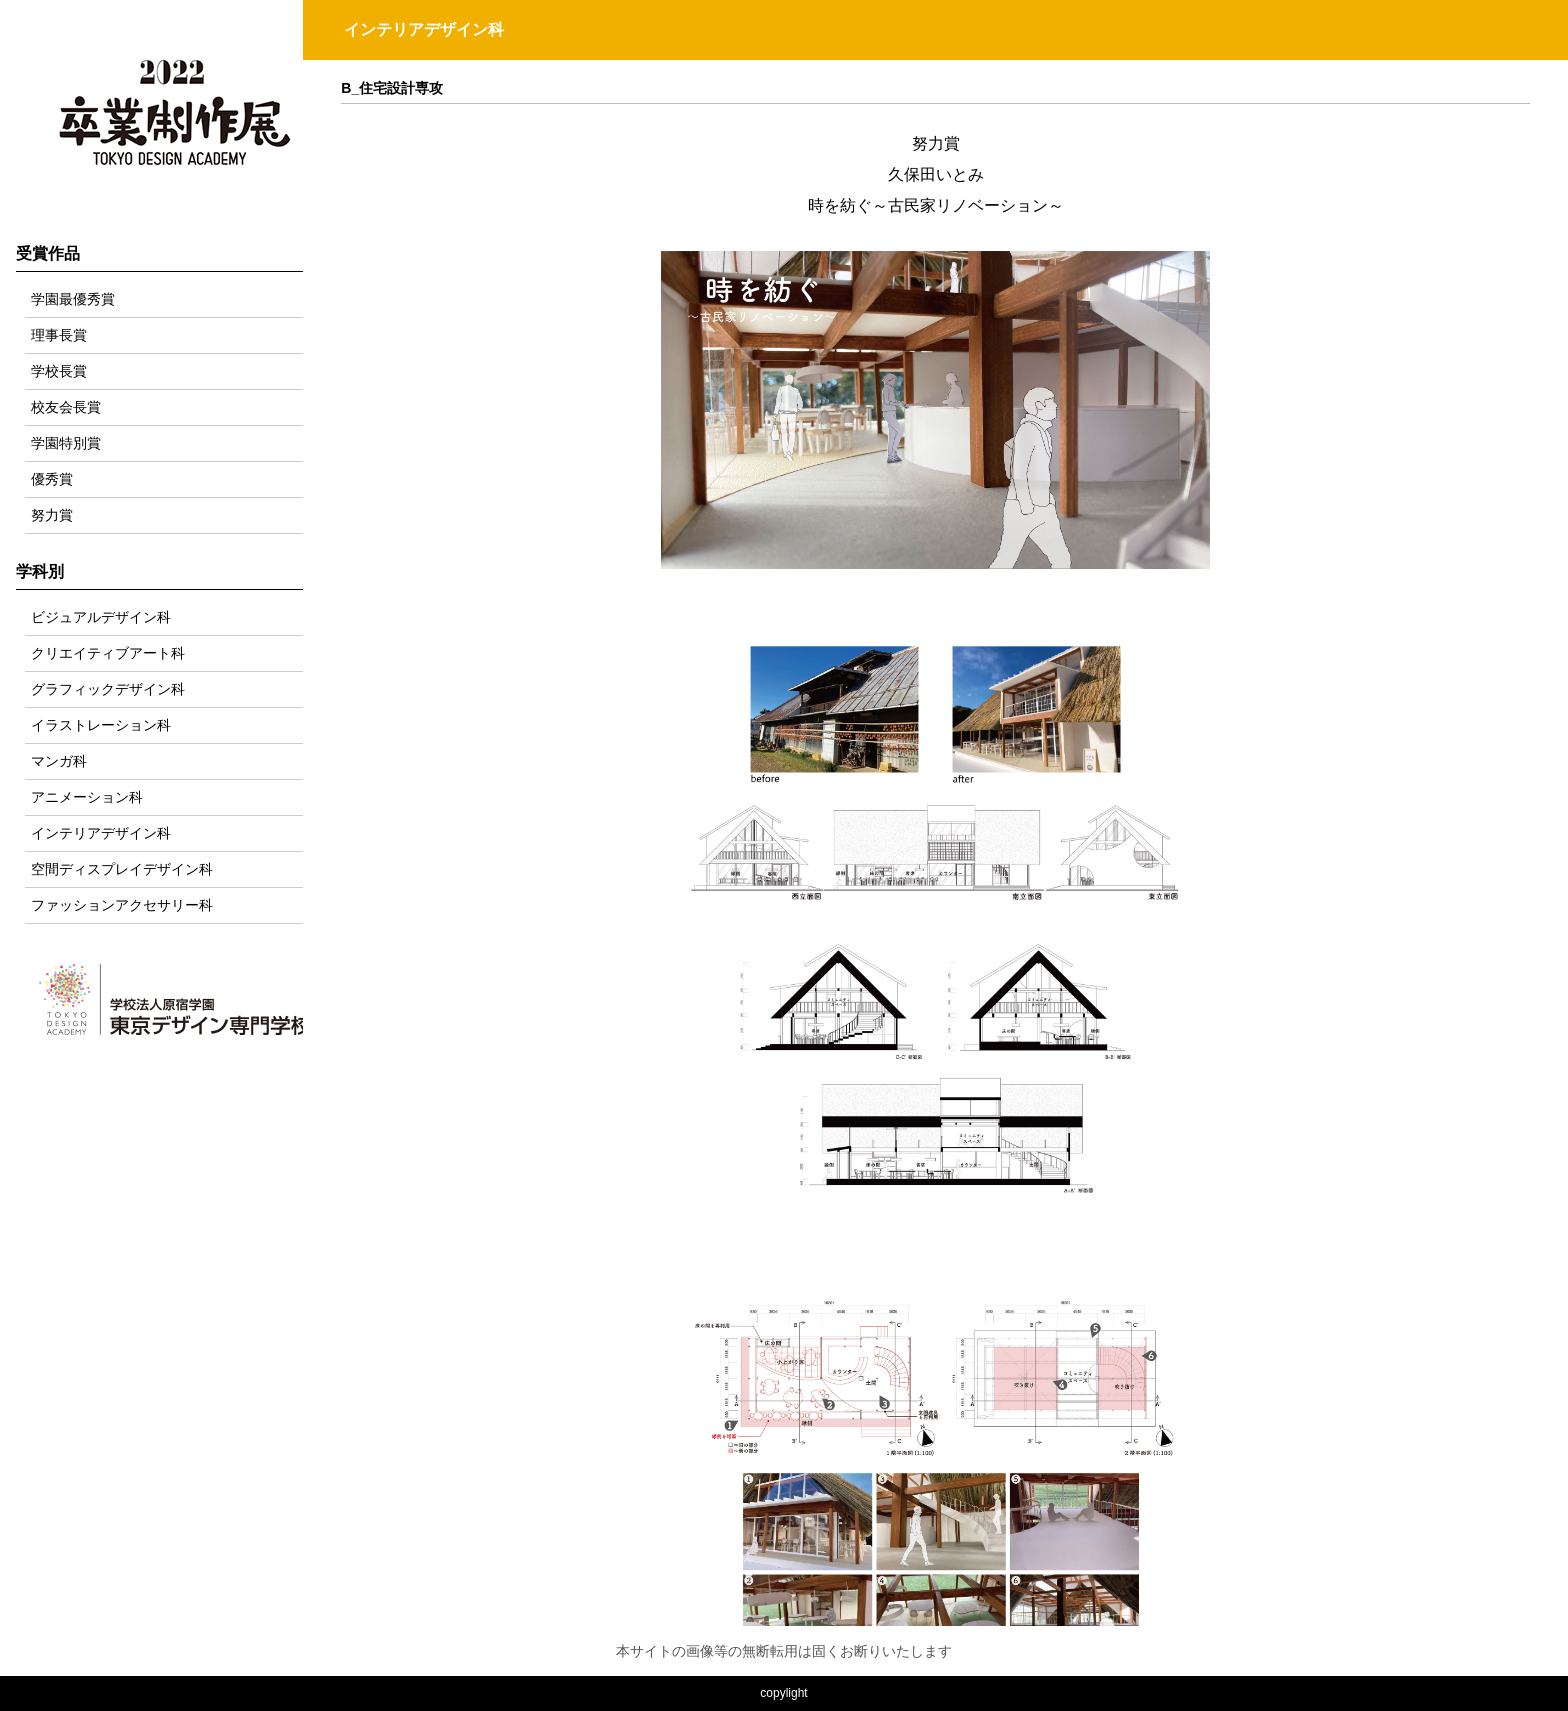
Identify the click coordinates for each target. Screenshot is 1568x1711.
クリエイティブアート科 (108, 653)
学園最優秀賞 (73, 299)
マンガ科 (59, 761)
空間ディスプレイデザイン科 (122, 869)
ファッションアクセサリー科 (122, 905)
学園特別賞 (66, 443)
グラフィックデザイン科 (108, 689)
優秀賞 (52, 479)
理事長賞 (59, 335)
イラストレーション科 (101, 725)
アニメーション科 (87, 797)
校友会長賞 (66, 407)
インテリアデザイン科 (101, 833)
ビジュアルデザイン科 (101, 617)
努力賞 (52, 515)
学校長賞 (59, 371)
